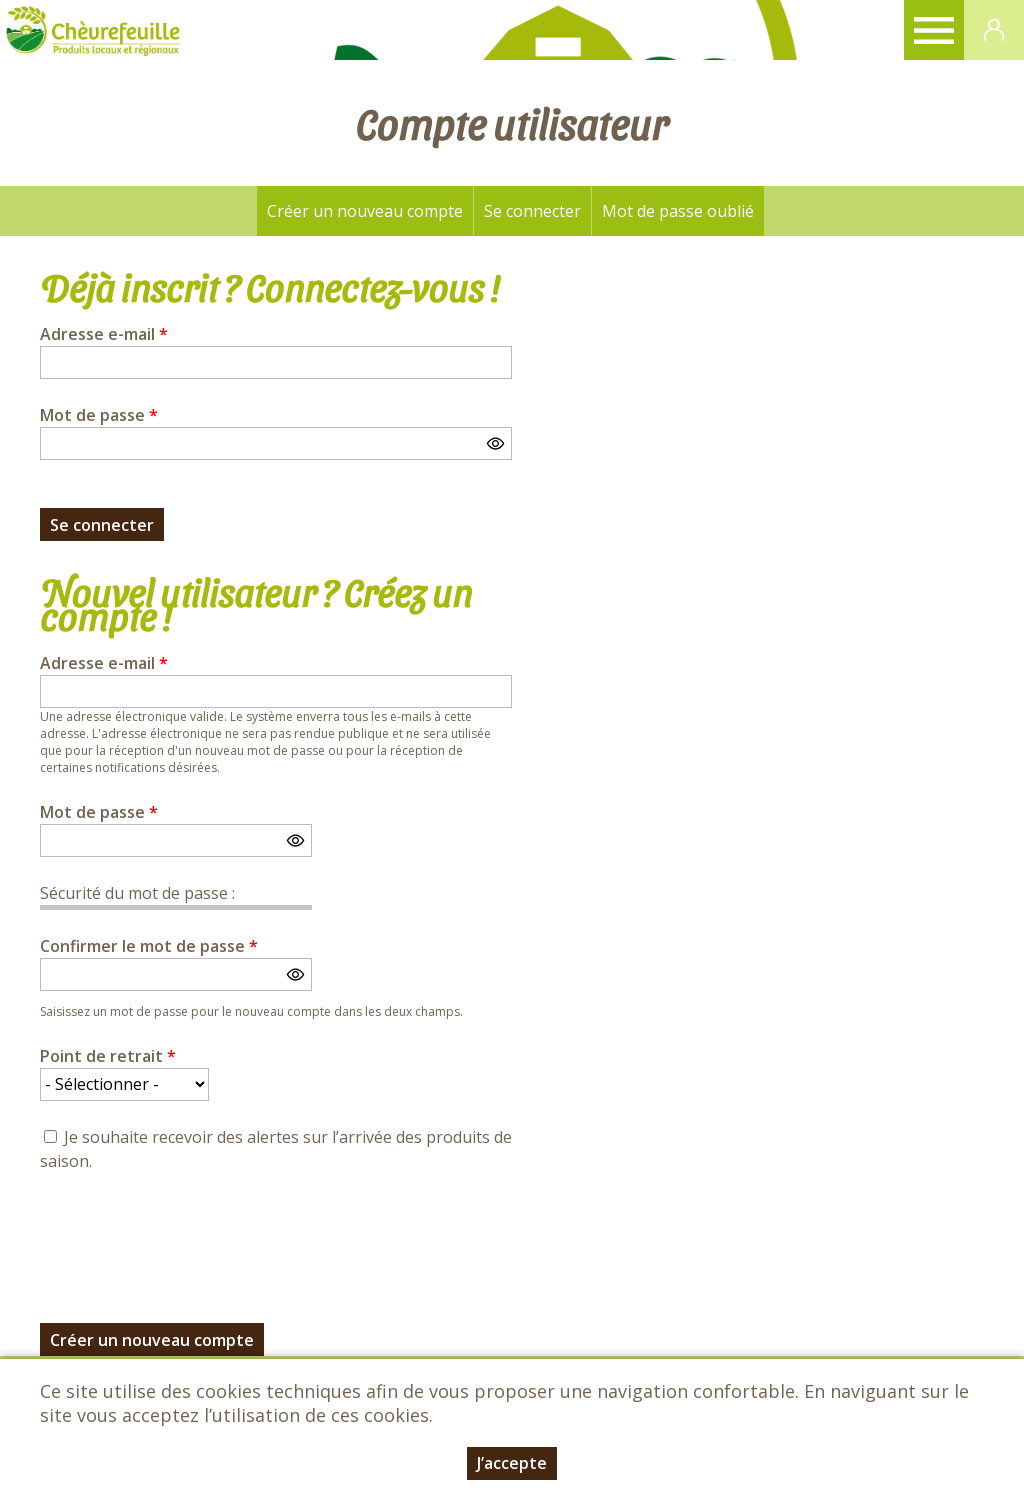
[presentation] (192, 1236)
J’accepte (512, 1463)
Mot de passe (99, 415)
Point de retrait (108, 1056)
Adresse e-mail (104, 334)
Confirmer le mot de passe (149, 946)
